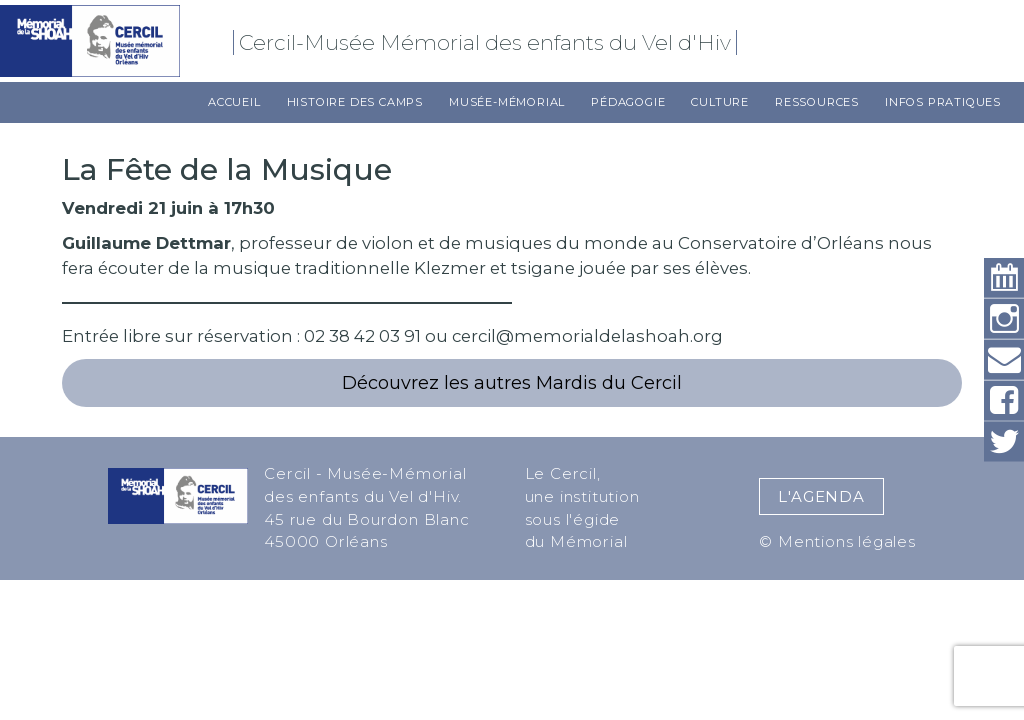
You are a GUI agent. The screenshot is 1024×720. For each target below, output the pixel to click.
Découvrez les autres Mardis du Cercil (512, 383)
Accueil (234, 102)
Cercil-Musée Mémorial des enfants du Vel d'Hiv (488, 42)
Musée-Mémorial (507, 102)
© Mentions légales (837, 541)
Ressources (817, 102)
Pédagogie (628, 102)
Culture (720, 102)
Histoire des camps (355, 102)
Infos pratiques (943, 102)
